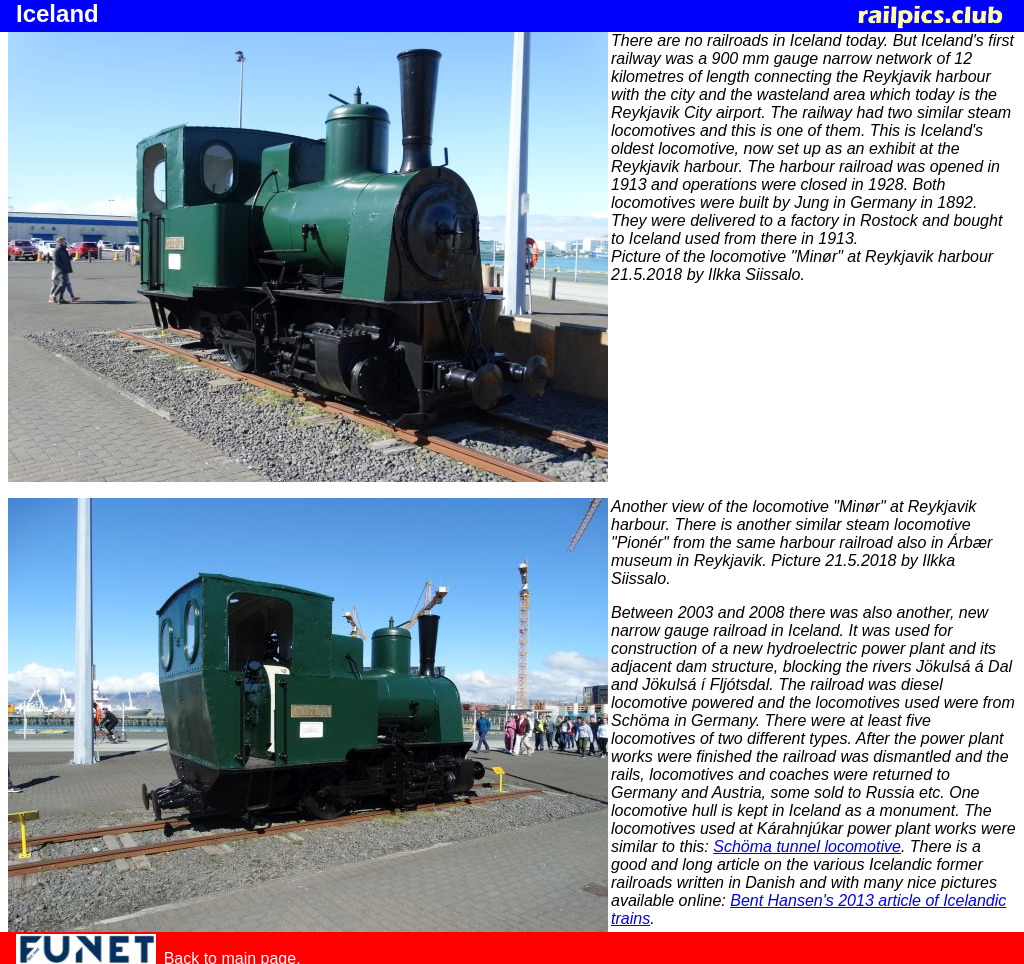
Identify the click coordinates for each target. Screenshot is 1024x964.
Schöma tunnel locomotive (807, 846)
